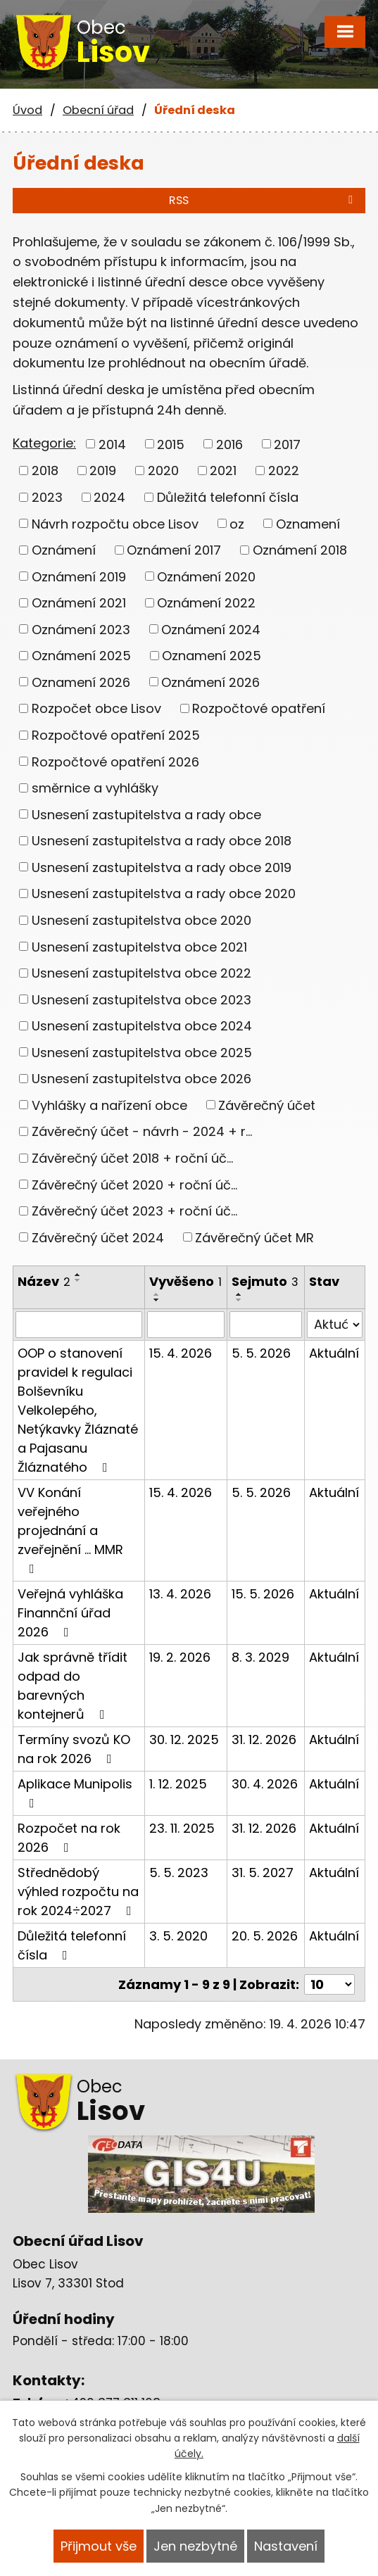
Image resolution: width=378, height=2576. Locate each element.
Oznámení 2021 (79, 603)
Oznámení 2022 (206, 603)
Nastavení (285, 2546)
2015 (170, 444)
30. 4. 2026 (265, 1784)
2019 (102, 470)
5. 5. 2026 (261, 1353)
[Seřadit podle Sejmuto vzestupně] (239, 1294)
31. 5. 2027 (263, 1872)
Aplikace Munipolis (75, 1792)
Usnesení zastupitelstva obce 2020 (141, 920)
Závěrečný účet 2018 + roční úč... (132, 1158)
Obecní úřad (98, 110)
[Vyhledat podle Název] (78, 1324)
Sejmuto (265, 1281)
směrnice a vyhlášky (95, 788)
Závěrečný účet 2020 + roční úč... (134, 1184)
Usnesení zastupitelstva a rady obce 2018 (161, 841)
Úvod (27, 110)
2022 (283, 470)
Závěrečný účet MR (254, 1237)
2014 (112, 444)
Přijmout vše (99, 2546)
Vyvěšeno (185, 1281)
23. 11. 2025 (182, 1828)
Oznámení (64, 550)
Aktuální (334, 1353)
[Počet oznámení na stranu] (329, 1984)
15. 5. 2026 (263, 1594)
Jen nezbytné (195, 2546)
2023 (47, 497)
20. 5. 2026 (265, 1936)
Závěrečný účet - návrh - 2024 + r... (142, 1131)
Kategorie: (44, 443)
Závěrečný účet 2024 (98, 1237)
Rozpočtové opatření (258, 708)
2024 (109, 497)
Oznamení (308, 523)
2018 (45, 470)
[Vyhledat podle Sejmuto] (265, 1324)
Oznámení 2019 (79, 576)
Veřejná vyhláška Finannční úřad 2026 (70, 1613)
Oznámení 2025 (81, 655)
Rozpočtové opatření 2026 (115, 761)
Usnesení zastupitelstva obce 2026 (141, 1078)
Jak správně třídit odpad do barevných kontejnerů (72, 1685)
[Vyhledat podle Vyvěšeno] (186, 1324)
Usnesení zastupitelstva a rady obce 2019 (161, 867)
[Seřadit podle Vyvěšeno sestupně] (157, 1300)
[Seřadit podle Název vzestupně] (78, 1274)
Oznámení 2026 (210, 681)
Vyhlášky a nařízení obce (109, 1104)
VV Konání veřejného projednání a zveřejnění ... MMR (70, 1529)
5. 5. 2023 (178, 1872)
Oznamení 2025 (211, 655)
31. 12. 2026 (264, 1739)
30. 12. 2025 (184, 1739)
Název (44, 1281)
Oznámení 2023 (81, 629)
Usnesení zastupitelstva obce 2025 (142, 1052)
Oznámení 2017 (174, 550)
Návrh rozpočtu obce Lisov (115, 523)
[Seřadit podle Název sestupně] (78, 1280)
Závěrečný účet (266, 1104)
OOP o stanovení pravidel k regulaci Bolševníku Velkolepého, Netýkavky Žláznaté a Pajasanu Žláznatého (78, 1410)
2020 (163, 470)
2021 (223, 470)
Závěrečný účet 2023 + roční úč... (134, 1211)
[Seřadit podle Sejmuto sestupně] (239, 1300)
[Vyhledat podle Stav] (335, 1324)
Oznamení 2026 (81, 681)
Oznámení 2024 (210, 629)
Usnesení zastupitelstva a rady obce (146, 814)
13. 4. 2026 (180, 1594)
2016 (229, 444)
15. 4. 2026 (180, 1353)
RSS (263, 200)
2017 (287, 444)
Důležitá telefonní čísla (227, 497)
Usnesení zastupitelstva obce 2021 (139, 946)
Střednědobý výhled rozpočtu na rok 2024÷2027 (78, 1891)
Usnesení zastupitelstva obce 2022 (141, 973)
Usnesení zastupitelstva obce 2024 (142, 1026)
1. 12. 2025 (178, 1784)
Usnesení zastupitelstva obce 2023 (141, 999)
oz (236, 523)
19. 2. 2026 (179, 1657)
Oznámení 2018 (300, 550)
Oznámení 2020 (206, 576)
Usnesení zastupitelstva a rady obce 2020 (164, 893)
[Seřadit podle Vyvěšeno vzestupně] (157, 1294)
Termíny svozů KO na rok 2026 (74, 1749)
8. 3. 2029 (260, 1657)
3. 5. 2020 (178, 1936)
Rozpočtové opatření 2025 (116, 735)
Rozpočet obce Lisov (96, 708)
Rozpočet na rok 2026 (69, 1837)
